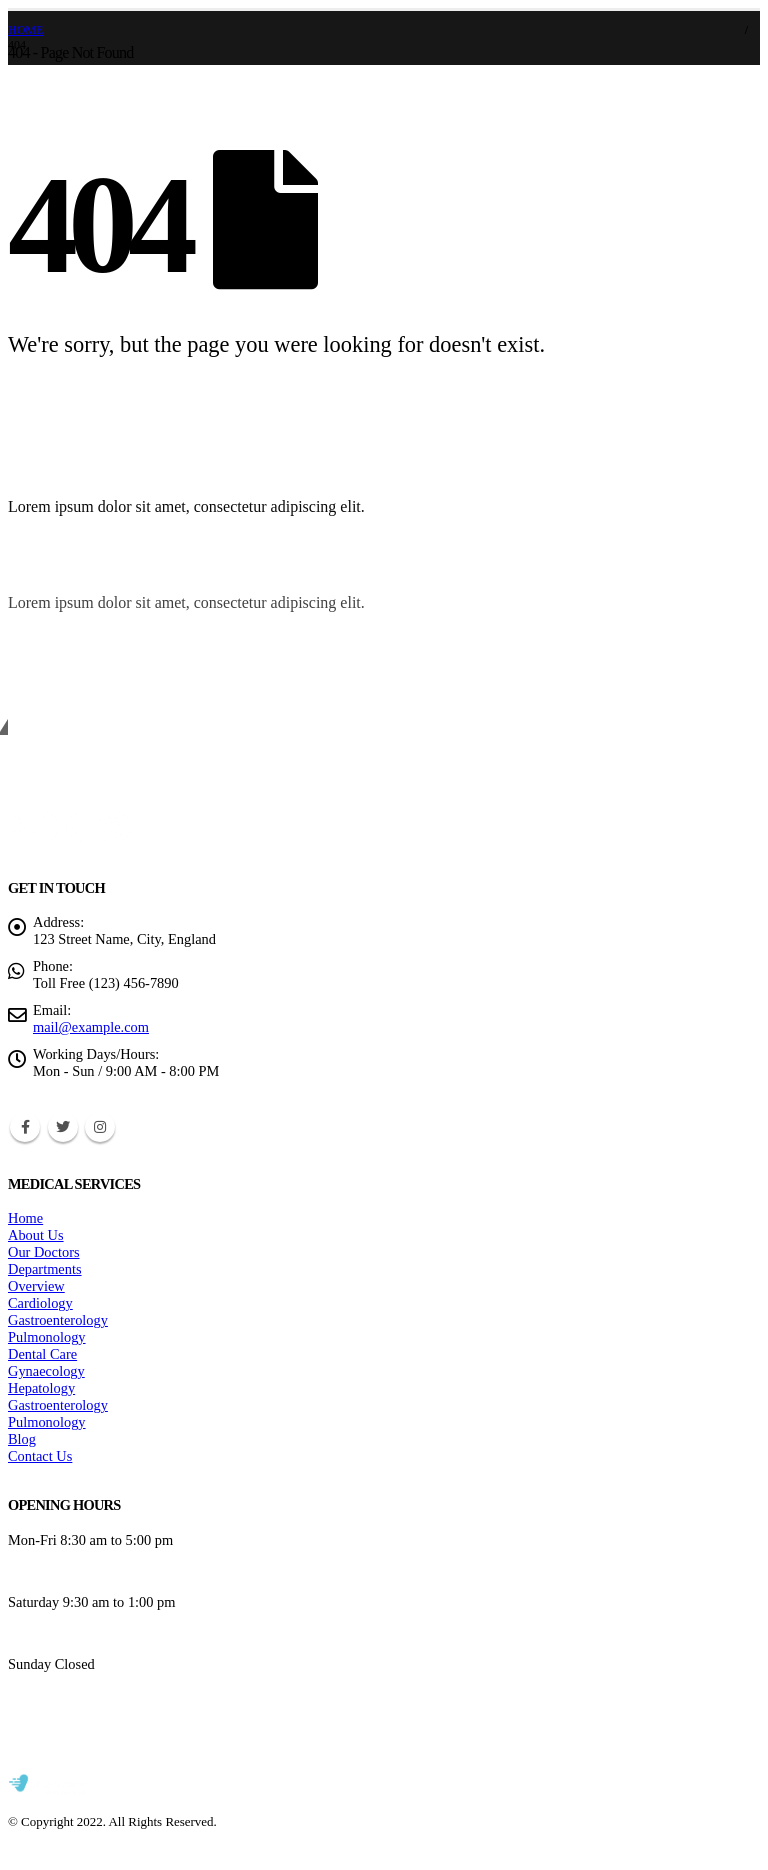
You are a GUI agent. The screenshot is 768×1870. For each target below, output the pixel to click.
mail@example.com (91, 1027)
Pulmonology (47, 1337)
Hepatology (41, 1388)
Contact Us (40, 1456)
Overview (36, 1286)
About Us (36, 1235)
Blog (22, 1439)
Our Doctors (44, 1252)
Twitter (63, 1127)
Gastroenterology (58, 1320)
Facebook (25, 1127)
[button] (709, 485)
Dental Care (42, 1354)
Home (25, 1218)
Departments (45, 1269)
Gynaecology (46, 1371)
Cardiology (40, 1303)
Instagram (100, 1127)
